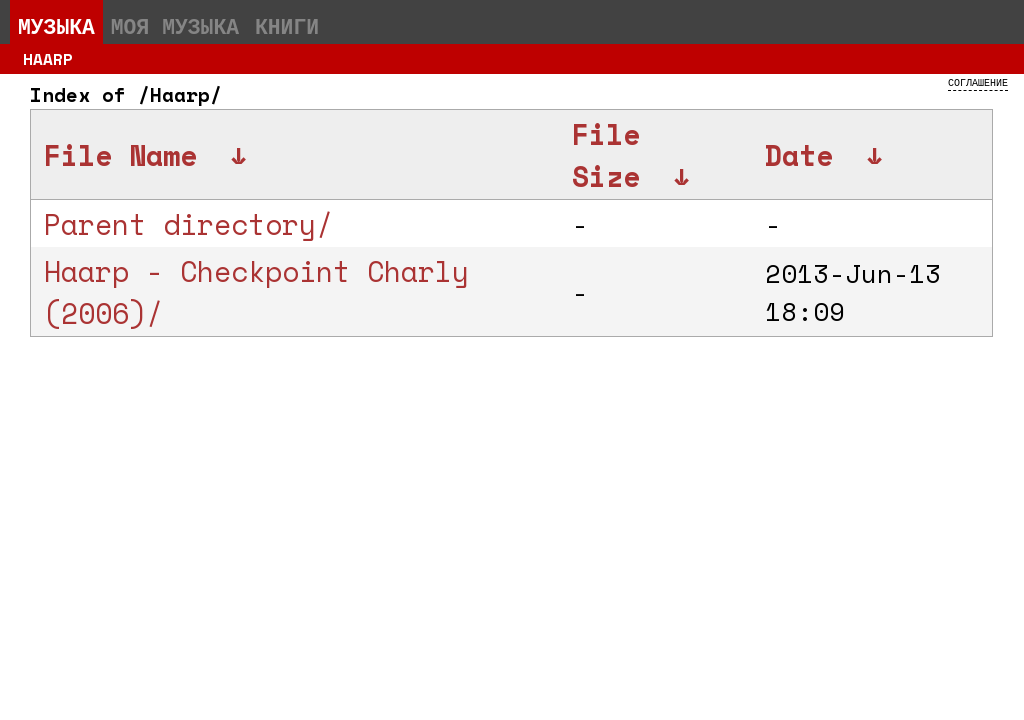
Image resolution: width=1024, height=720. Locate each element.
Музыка (56, 26)
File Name (120, 155)
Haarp (48, 59)
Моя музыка (175, 26)
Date (799, 155)
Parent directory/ (188, 224)
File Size (606, 155)
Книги (287, 26)
